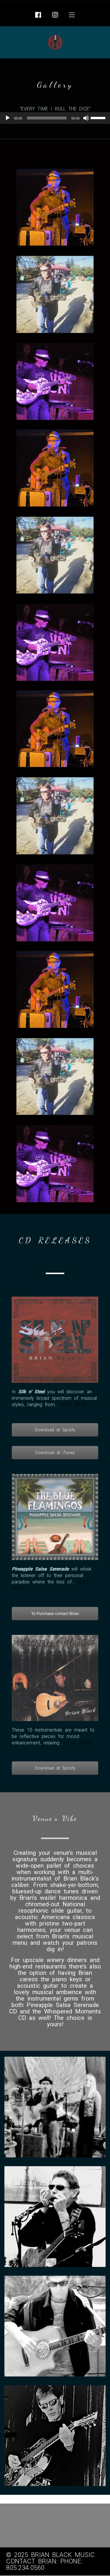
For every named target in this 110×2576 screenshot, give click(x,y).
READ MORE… (75, 1404)
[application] (55, 118)
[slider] (47, 118)
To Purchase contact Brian (55, 1613)
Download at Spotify (55, 1429)
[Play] (8, 118)
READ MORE (78, 1743)
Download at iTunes (55, 1452)
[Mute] (86, 118)
